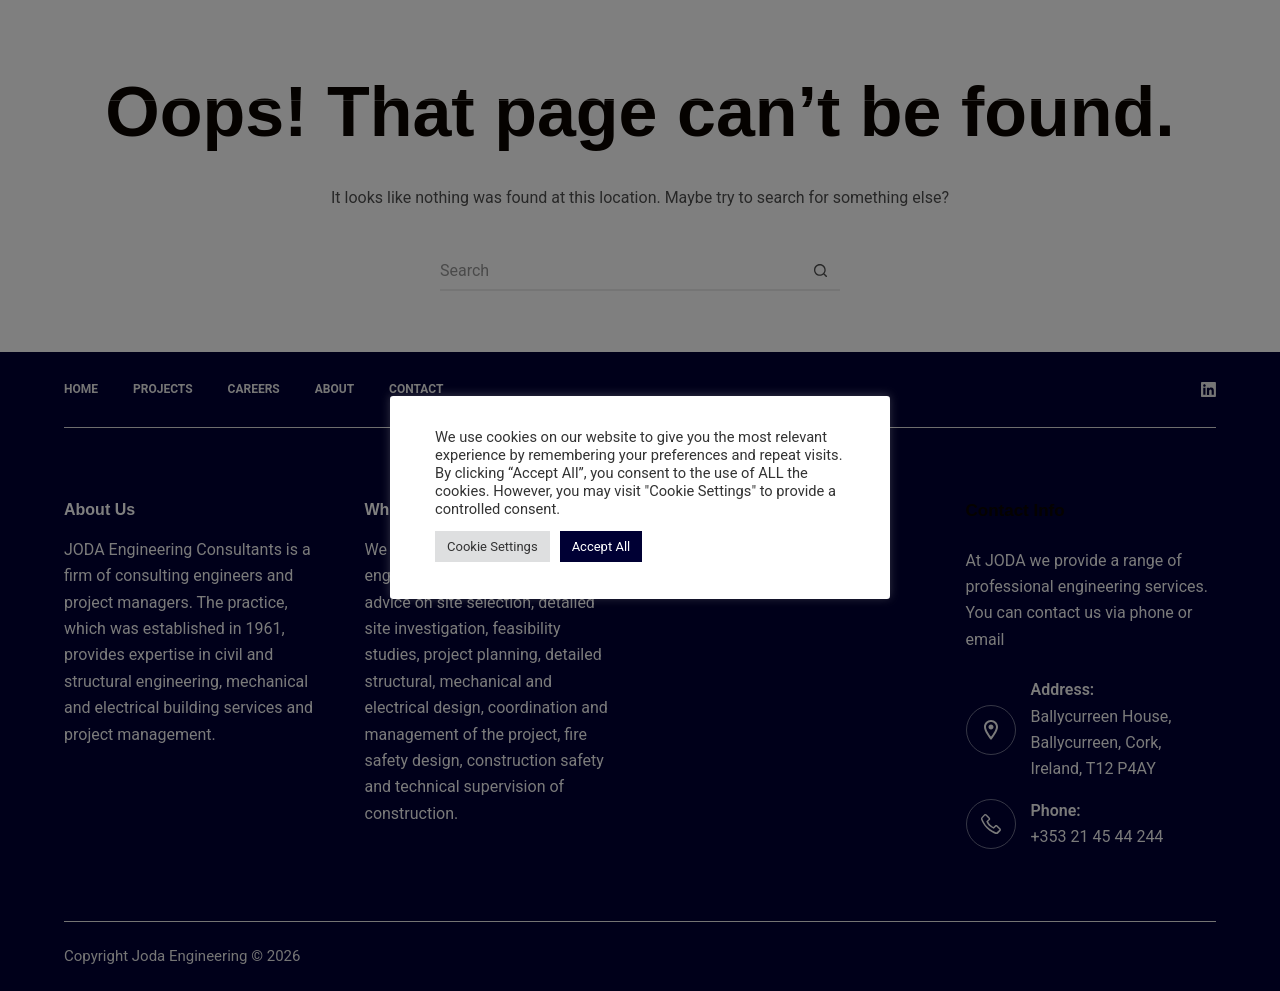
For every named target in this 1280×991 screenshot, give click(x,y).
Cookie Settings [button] (492, 546)
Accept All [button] (601, 546)
